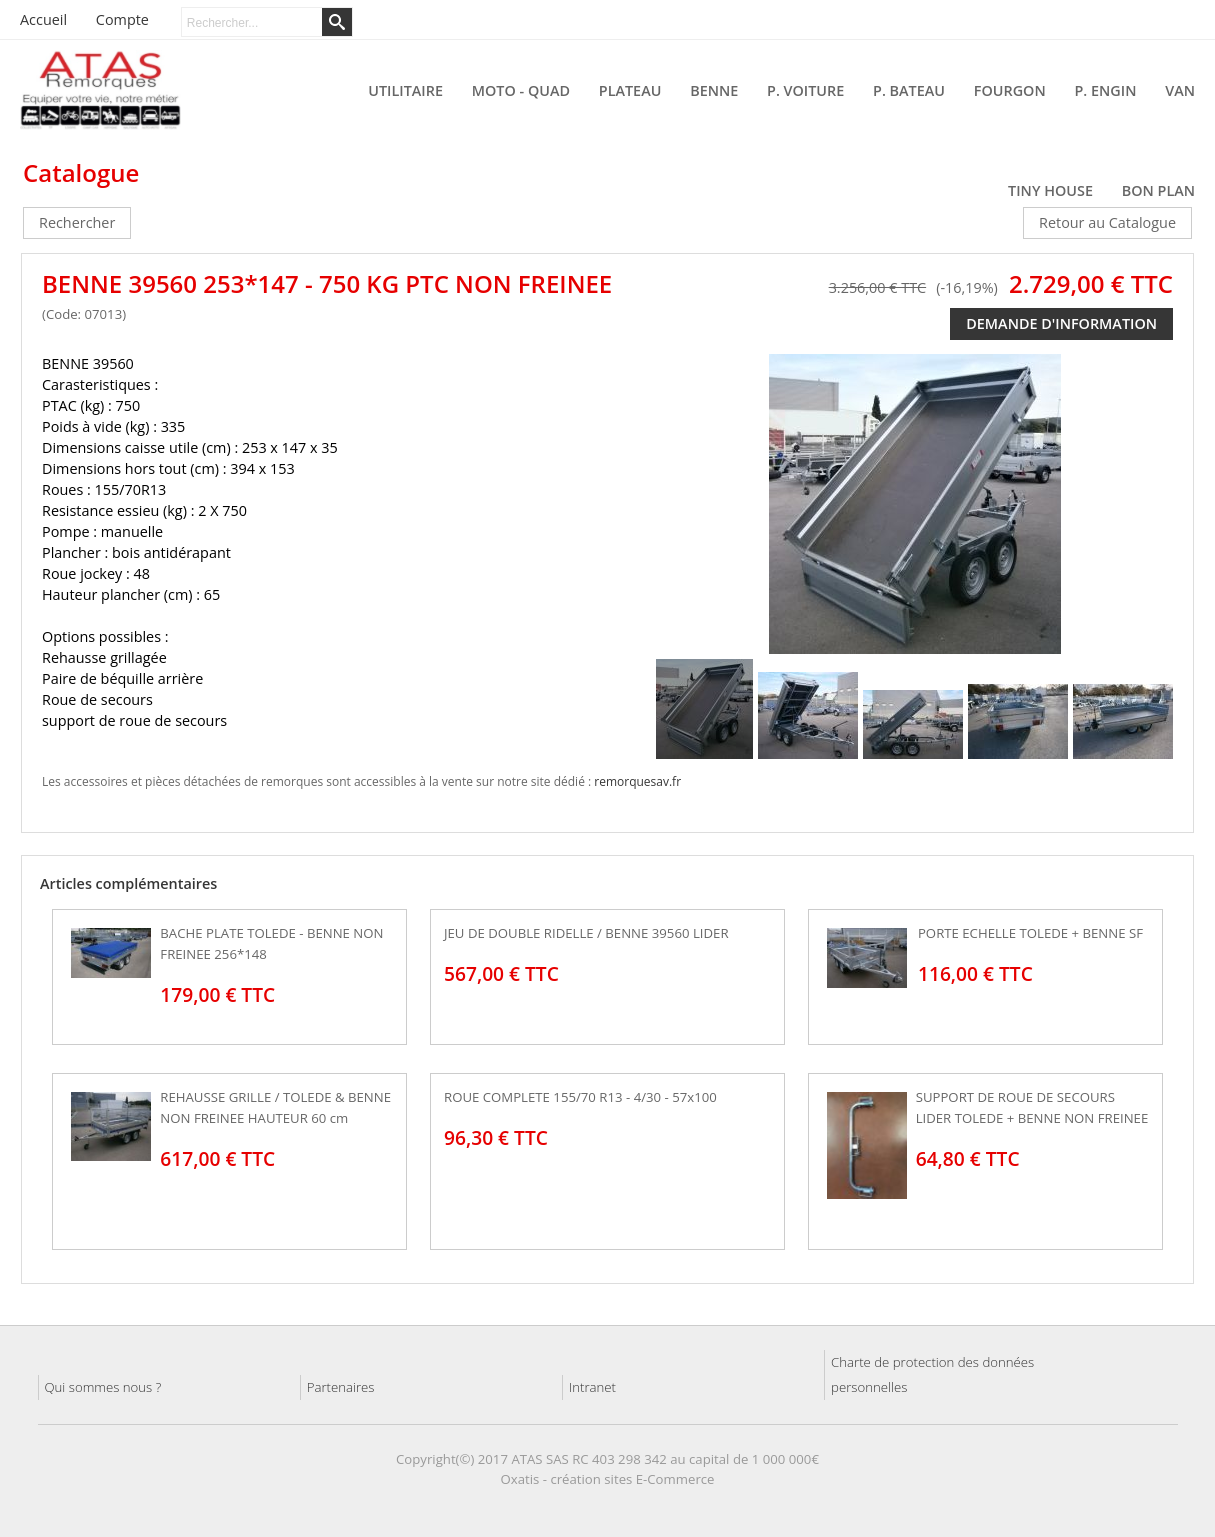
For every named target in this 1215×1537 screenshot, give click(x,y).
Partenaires (341, 1387)
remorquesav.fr (637, 781)
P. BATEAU (909, 90)
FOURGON (1010, 90)
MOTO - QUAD (521, 90)
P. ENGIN (1106, 90)
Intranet (592, 1387)
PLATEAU (630, 90)
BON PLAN (1158, 190)
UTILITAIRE (405, 90)
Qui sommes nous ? (103, 1387)
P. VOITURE (805, 90)
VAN (1180, 90)
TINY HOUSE (1050, 190)
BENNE (714, 90)
